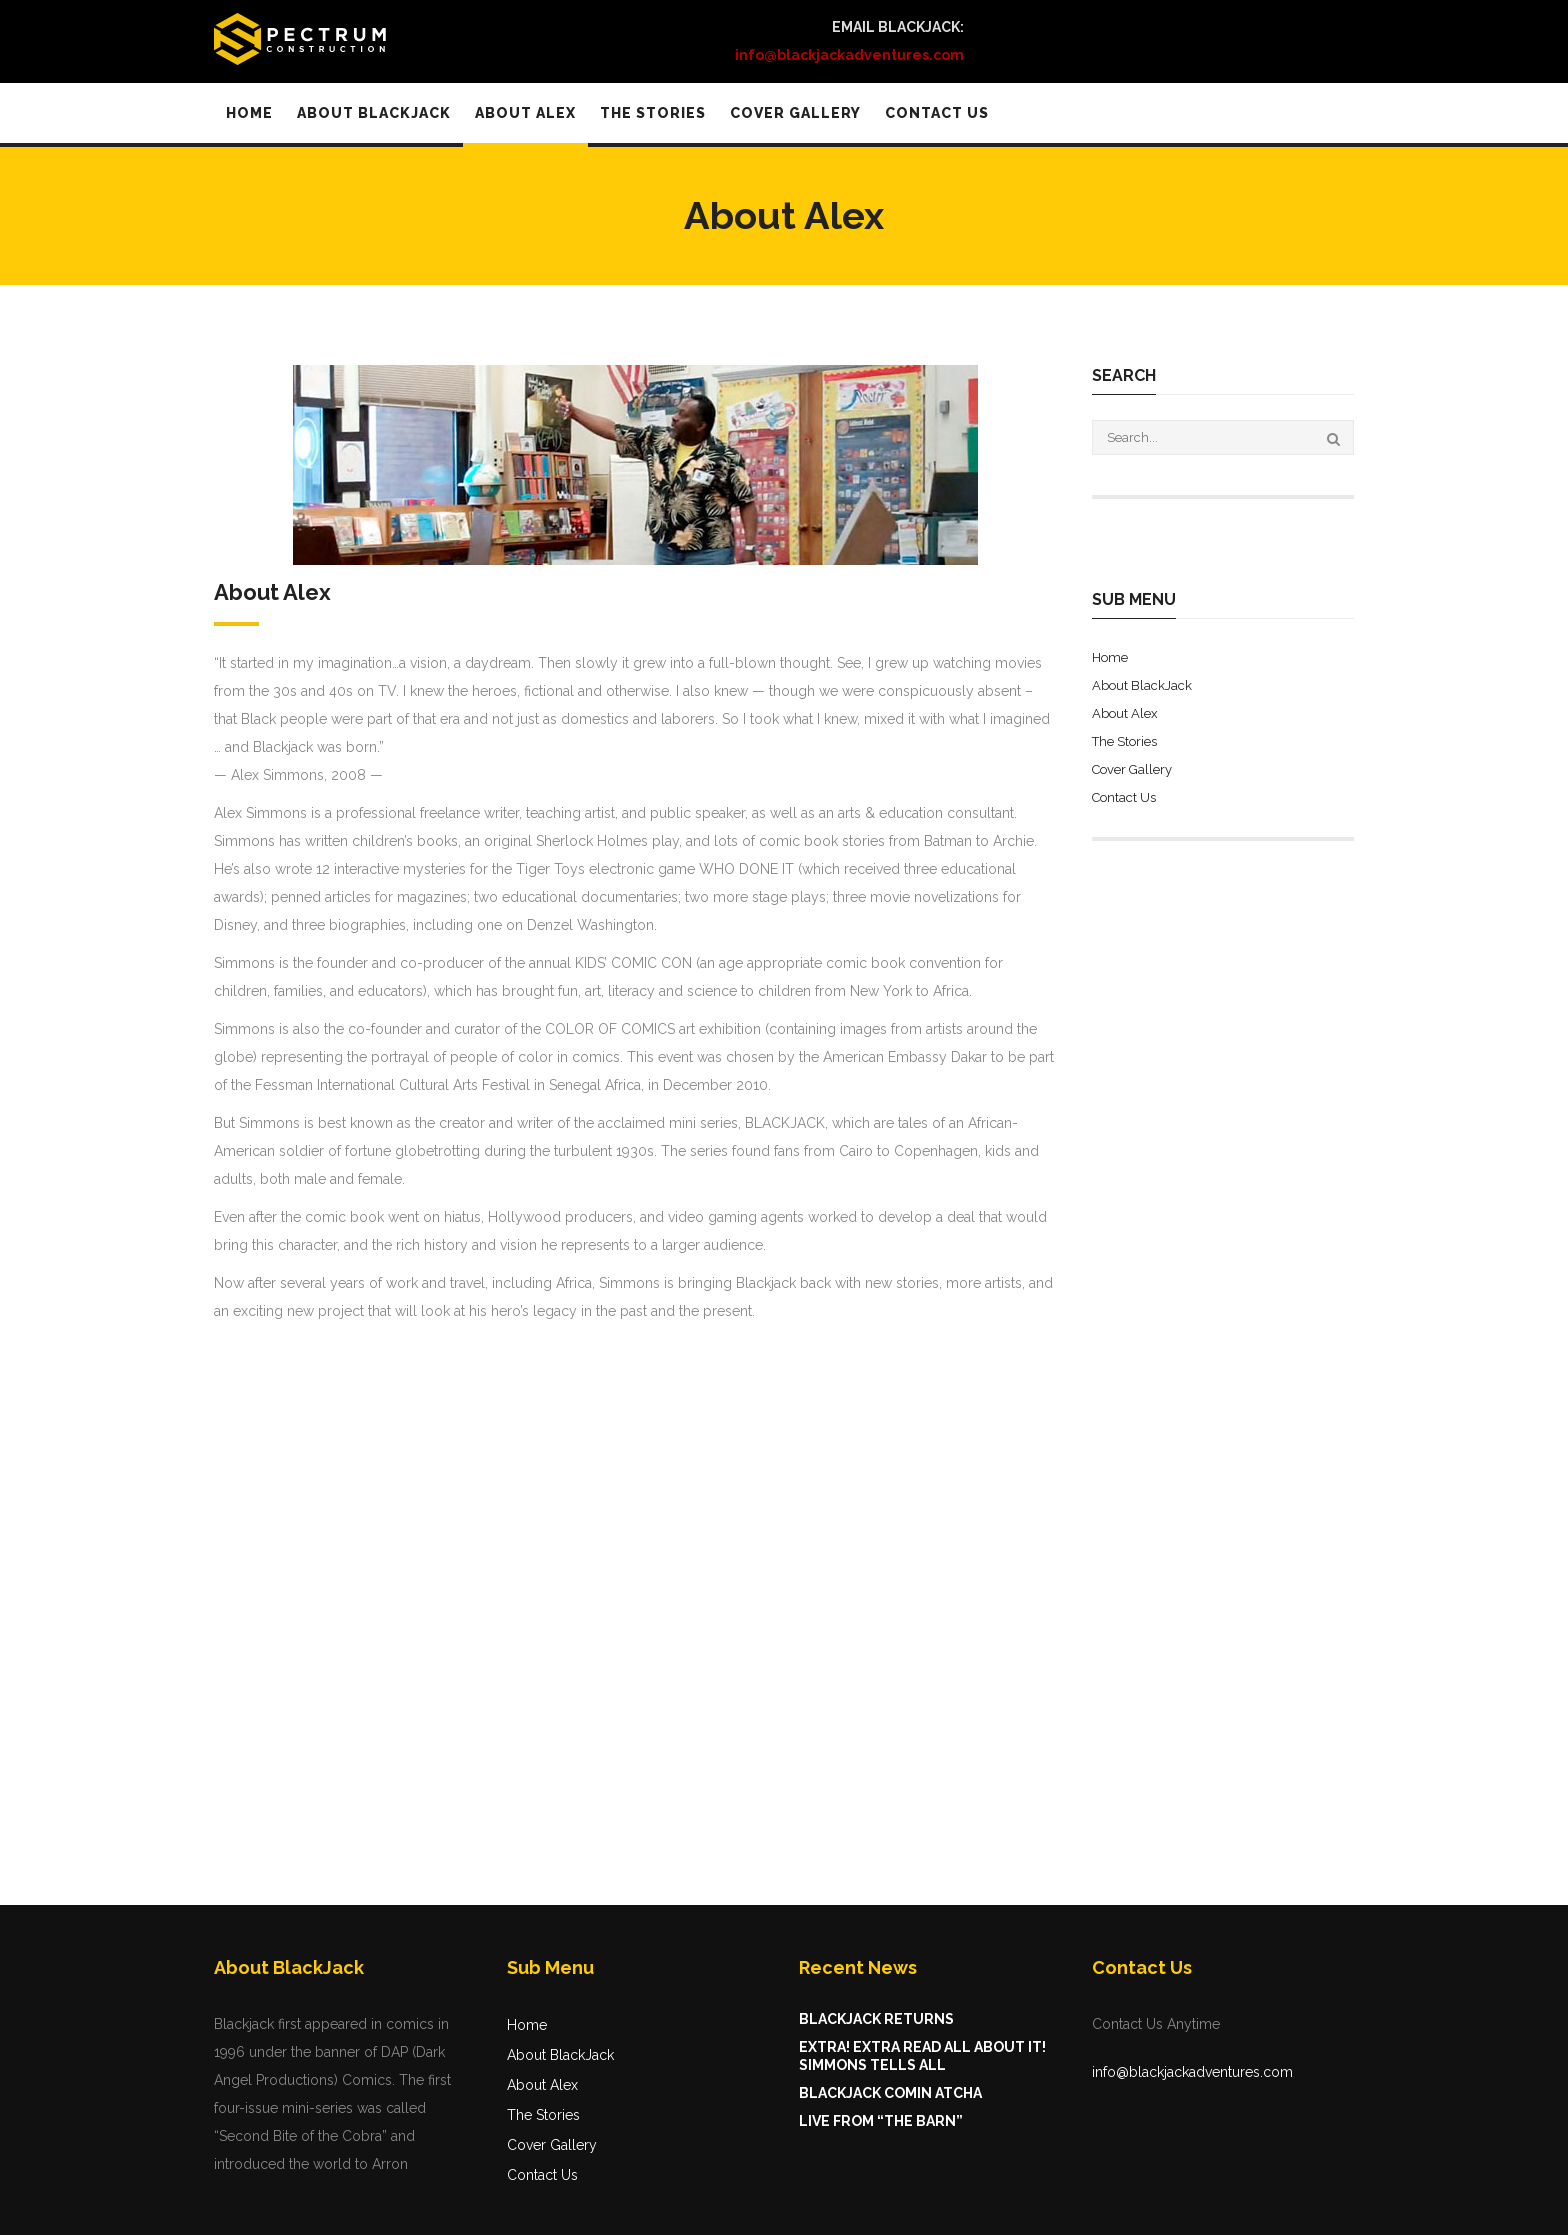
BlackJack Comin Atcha (890, 2093)
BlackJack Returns (876, 2019)
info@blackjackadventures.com (1192, 2072)
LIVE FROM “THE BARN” (881, 2121)
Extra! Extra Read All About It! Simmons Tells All (922, 2056)
